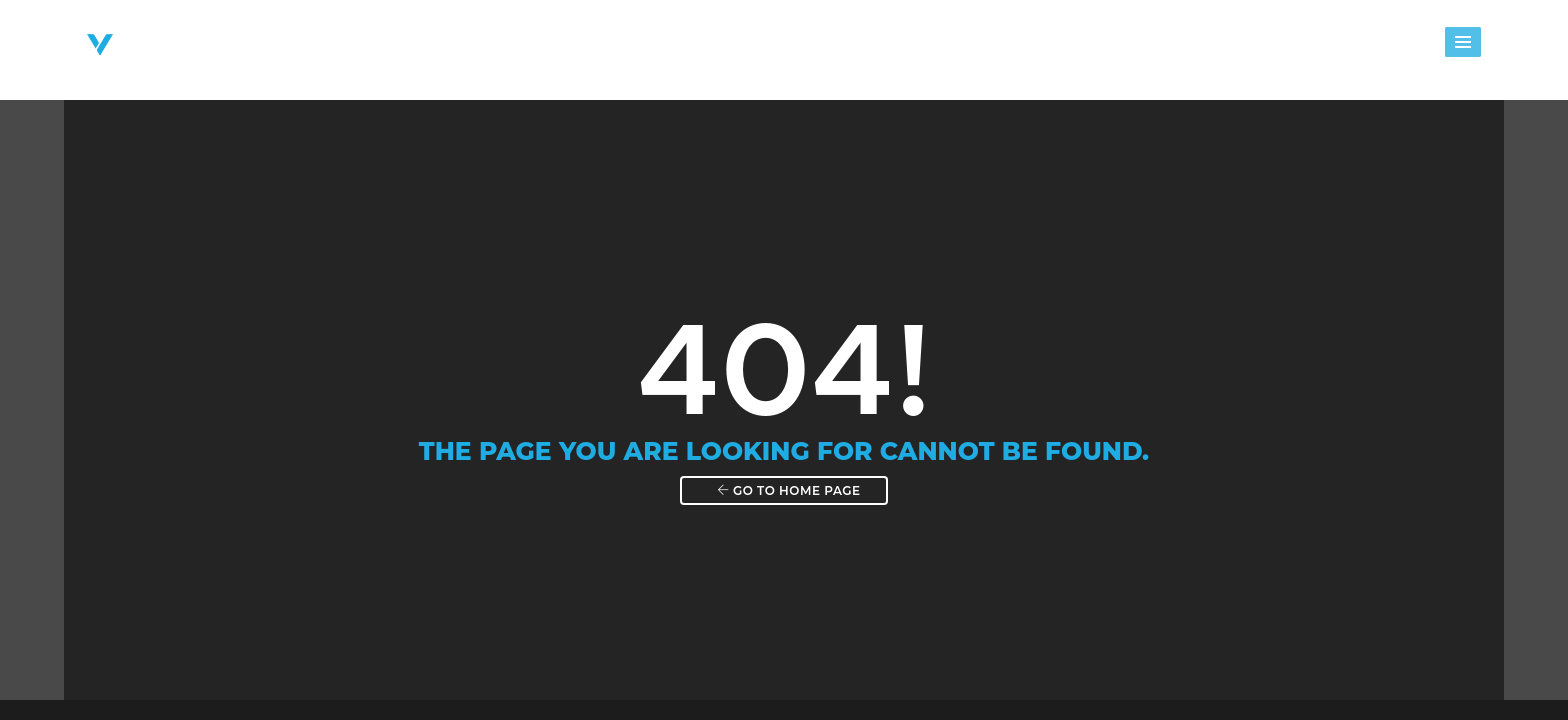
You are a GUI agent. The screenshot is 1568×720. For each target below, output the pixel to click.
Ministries (724, 47)
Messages (1129, 47)
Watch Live (1328, 47)
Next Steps (838, 47)
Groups (943, 47)
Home (485, 47)
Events (1031, 47)
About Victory (598, 47)
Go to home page (788, 485)
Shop (1426, 47)
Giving (1226, 47)
